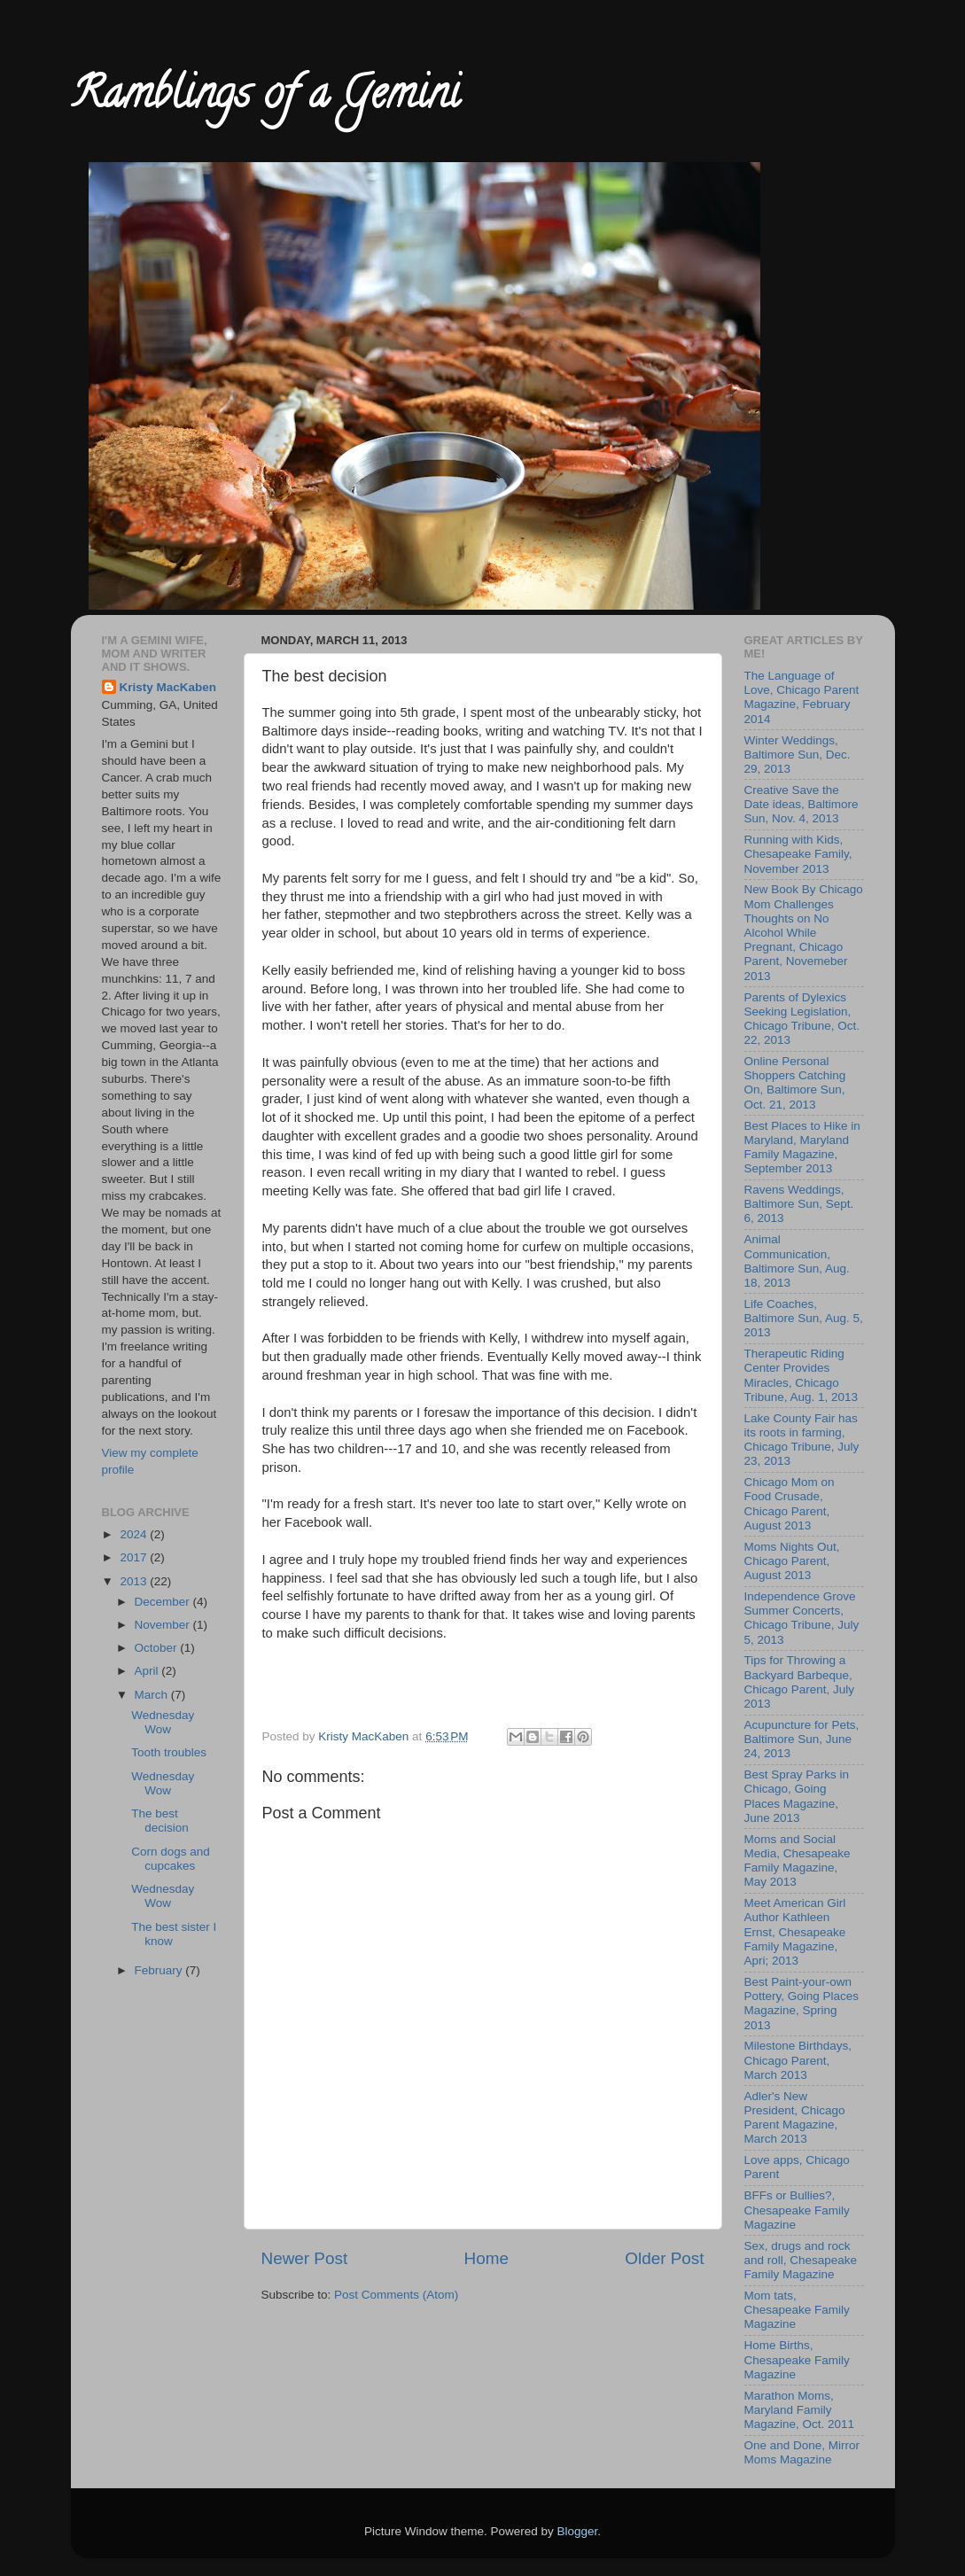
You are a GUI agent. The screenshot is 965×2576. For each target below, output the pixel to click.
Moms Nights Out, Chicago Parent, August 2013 (792, 1561)
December (164, 1601)
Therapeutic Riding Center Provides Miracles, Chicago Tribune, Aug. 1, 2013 (801, 1375)
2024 (135, 1534)
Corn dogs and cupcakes (170, 1858)
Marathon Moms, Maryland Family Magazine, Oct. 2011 (799, 2410)
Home (486, 2258)
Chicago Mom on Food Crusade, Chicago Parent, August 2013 (789, 1503)
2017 (135, 1557)
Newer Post (304, 2258)
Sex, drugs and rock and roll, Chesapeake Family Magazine (801, 2260)
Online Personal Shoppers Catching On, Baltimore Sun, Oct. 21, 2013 (795, 1083)
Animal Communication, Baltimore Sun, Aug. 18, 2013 (797, 1261)
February (160, 1970)
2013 (135, 1581)
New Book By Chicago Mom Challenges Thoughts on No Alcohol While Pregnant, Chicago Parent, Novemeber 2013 (803, 932)
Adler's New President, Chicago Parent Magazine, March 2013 (794, 2118)
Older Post (664, 2258)
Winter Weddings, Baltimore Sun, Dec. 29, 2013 (797, 754)
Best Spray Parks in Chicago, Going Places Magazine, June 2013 (797, 1796)
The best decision (160, 1820)
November (164, 1624)
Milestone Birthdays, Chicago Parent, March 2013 (798, 2060)
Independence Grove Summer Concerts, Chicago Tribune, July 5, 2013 (802, 1618)
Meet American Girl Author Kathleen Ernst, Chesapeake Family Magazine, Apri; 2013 (795, 1931)
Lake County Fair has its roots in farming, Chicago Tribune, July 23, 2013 (802, 1440)
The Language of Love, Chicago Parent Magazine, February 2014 (802, 697)
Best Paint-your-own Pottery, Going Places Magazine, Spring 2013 (802, 2003)
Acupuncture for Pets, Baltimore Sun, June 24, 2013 (802, 1739)
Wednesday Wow (162, 1722)
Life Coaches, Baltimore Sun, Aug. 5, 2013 (803, 1318)
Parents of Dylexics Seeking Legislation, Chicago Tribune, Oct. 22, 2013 (802, 1019)
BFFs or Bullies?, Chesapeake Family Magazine (797, 2209)
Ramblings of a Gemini (265, 98)
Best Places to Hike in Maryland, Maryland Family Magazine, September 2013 (802, 1147)
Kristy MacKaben (168, 687)
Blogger (577, 2531)
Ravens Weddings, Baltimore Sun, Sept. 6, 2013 (799, 1204)
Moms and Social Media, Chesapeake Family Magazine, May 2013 (797, 1861)
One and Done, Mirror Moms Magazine (802, 2452)
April (148, 1670)
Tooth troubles (168, 1752)
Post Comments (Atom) (396, 2294)
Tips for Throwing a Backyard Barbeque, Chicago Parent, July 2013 (799, 1682)
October (158, 1647)
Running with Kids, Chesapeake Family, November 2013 (798, 854)
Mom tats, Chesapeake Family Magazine (797, 2310)
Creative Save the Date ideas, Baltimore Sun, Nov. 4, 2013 (801, 804)
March (153, 1694)
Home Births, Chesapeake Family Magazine (797, 2359)
